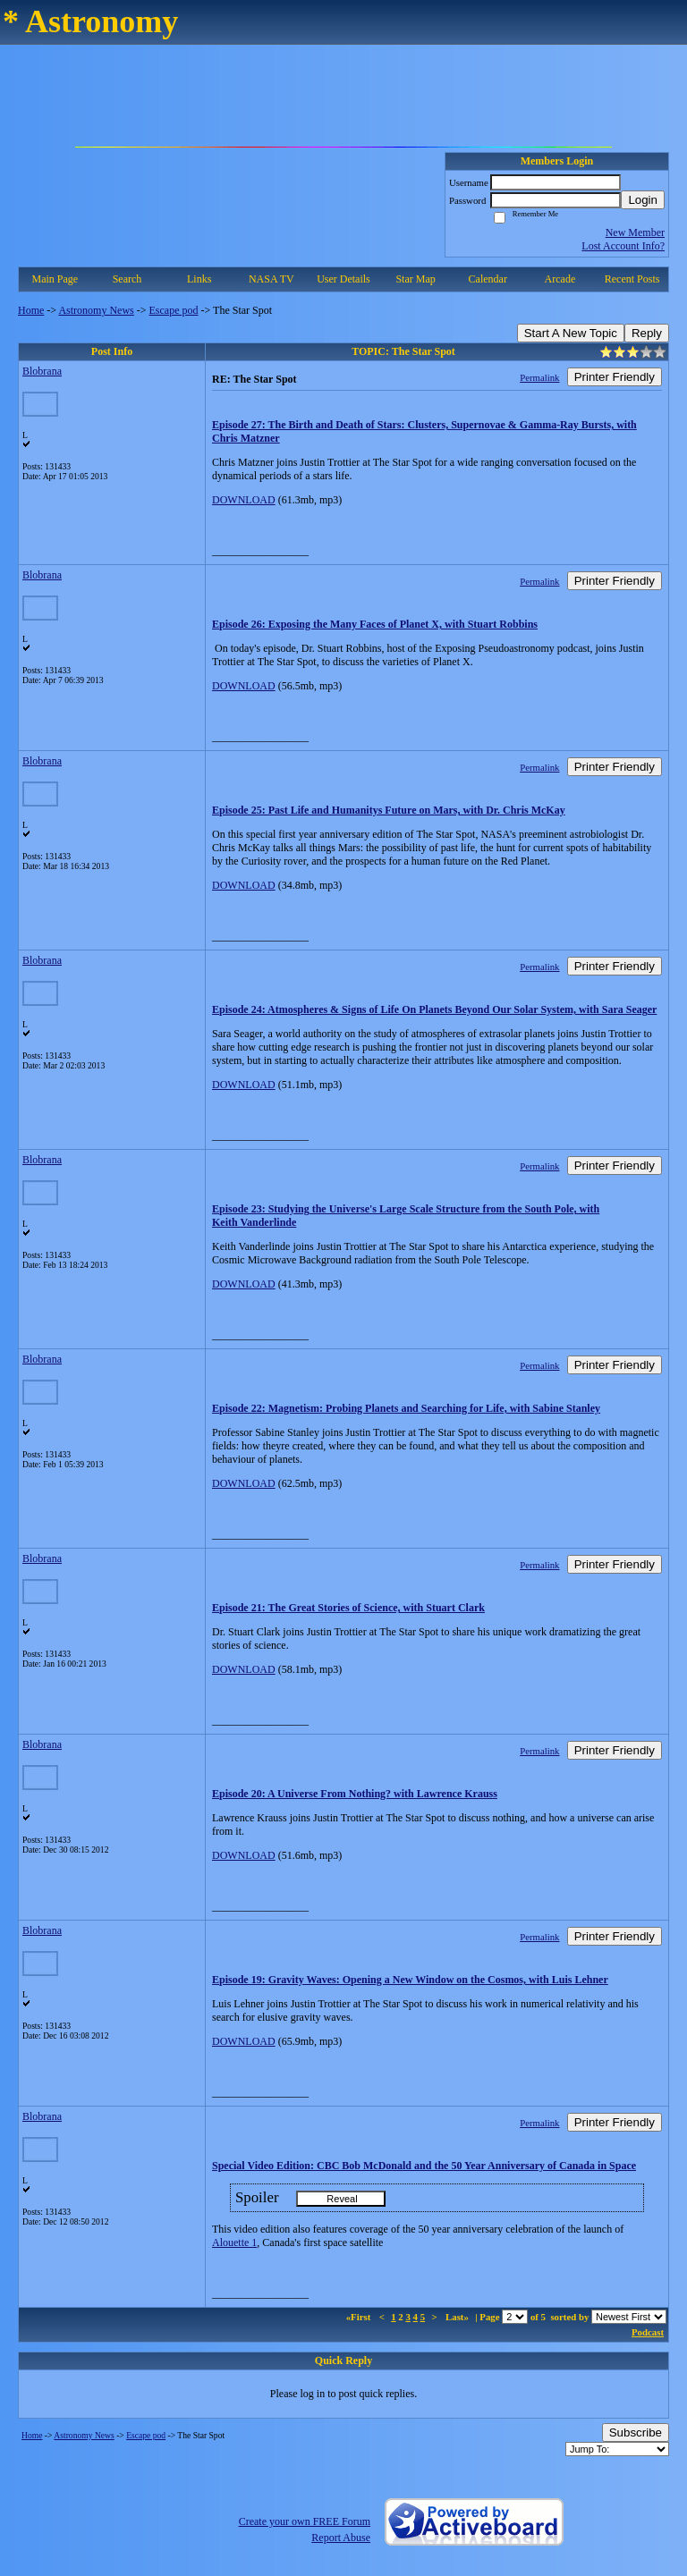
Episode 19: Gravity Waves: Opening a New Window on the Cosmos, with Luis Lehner (410, 1979)
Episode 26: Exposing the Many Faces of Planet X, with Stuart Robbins (375, 624)
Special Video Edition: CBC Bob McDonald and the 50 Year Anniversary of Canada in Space (424, 2165)
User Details (343, 279)
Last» (458, 2316)
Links (199, 279)
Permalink (539, 377)
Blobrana (42, 371)
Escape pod (174, 310)
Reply (647, 333)
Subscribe (635, 2432)
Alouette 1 (234, 2242)
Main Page (55, 279)
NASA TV (271, 279)
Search (127, 279)
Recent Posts (632, 279)
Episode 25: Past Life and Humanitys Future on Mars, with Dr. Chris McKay (388, 810)
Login (642, 200)
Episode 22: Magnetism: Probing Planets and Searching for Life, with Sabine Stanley (406, 1408)
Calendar (488, 279)
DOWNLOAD (244, 500)
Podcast (648, 2332)
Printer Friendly (614, 377)
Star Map (415, 279)
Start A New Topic (570, 333)
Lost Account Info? (623, 246)
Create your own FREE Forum (304, 2521)
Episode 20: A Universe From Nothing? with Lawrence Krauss (354, 1793)
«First (359, 2316)
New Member (635, 232)
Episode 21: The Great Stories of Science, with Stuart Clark (348, 1607)
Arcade (560, 279)
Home (31, 310)
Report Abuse (340, 2537)
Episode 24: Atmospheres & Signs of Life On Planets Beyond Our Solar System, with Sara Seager (434, 1009)
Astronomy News (95, 310)
